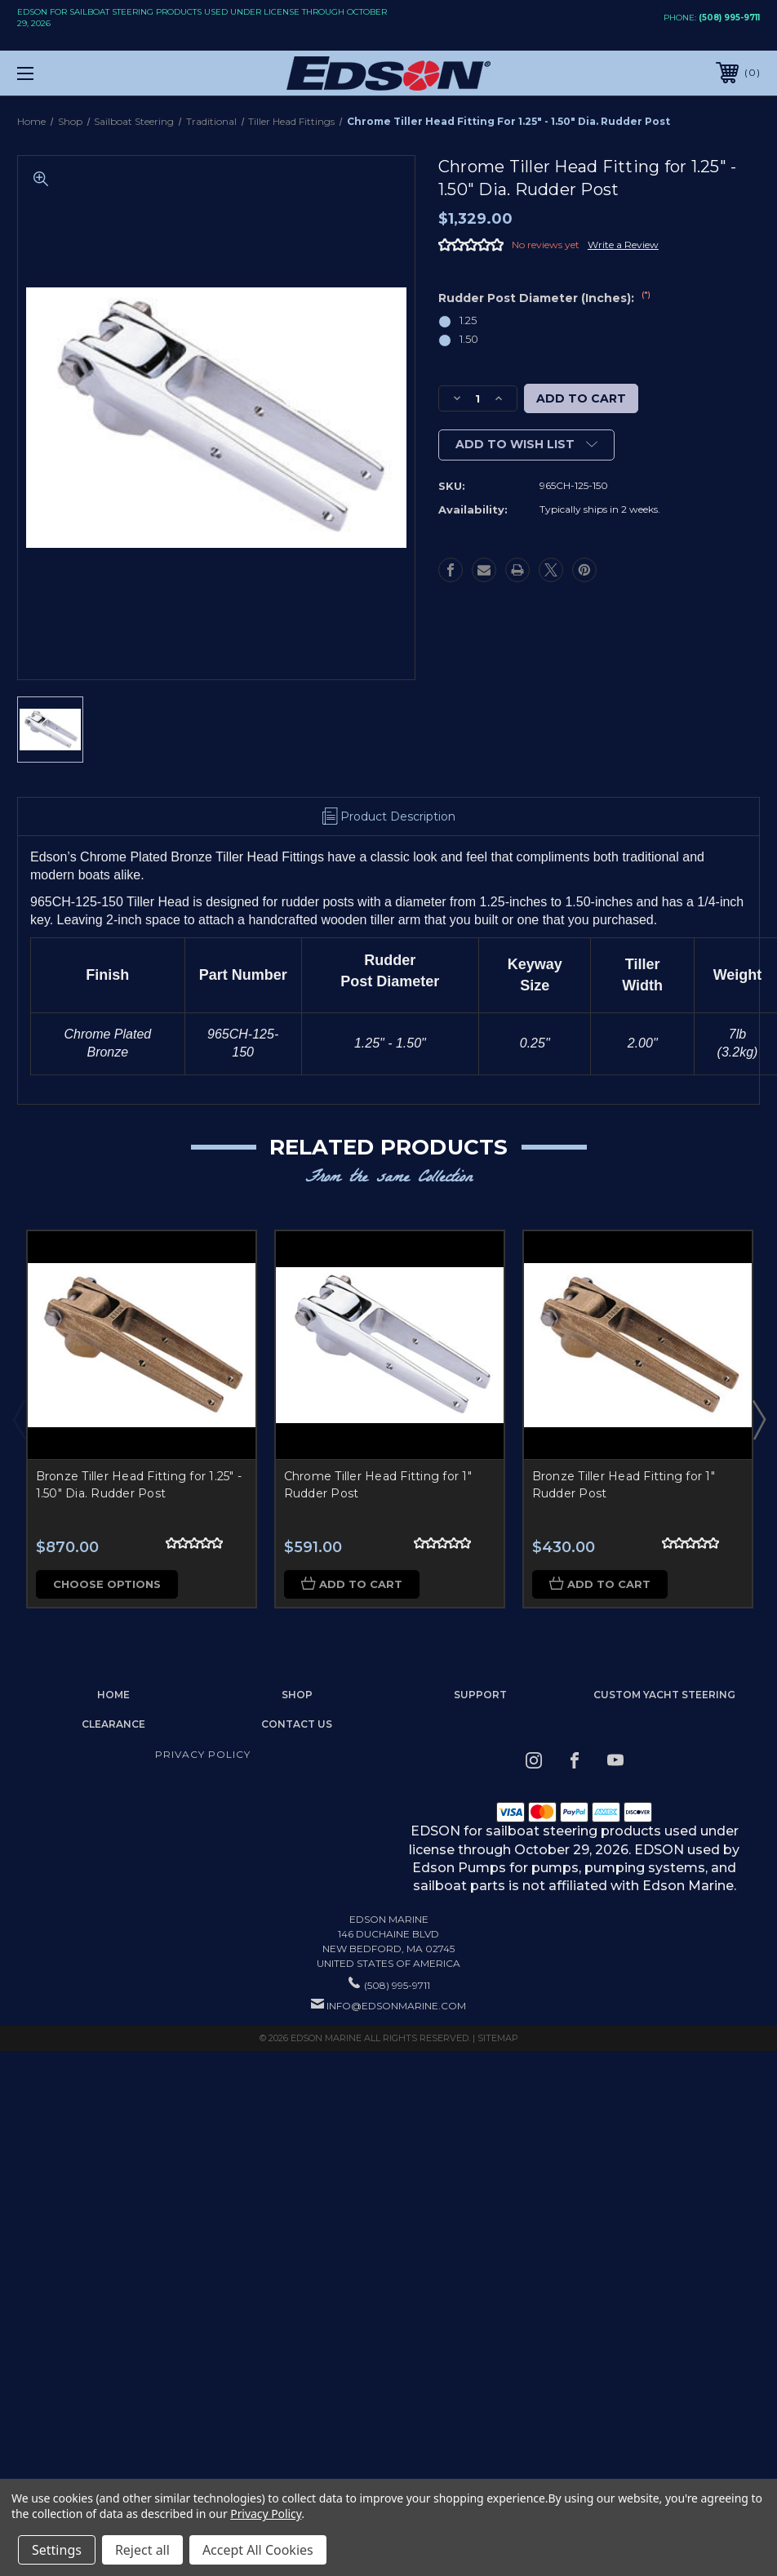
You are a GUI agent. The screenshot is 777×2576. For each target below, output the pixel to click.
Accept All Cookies (257, 2550)
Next (758, 1419)
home (113, 1694)
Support (480, 1694)
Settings (57, 2550)
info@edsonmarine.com (396, 2006)
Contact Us (296, 1724)
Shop (297, 1694)
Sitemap (497, 2038)
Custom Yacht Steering (664, 1694)
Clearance (113, 1724)
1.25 (468, 320)
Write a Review (623, 244)
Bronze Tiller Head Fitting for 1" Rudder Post (623, 1485)
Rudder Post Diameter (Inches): (544, 298)
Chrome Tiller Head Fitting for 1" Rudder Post (378, 1485)
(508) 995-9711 (729, 17)
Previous (19, 1419)
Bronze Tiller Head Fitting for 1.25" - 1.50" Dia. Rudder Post (139, 1485)
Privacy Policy (203, 1754)
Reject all (142, 2550)
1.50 (469, 339)
